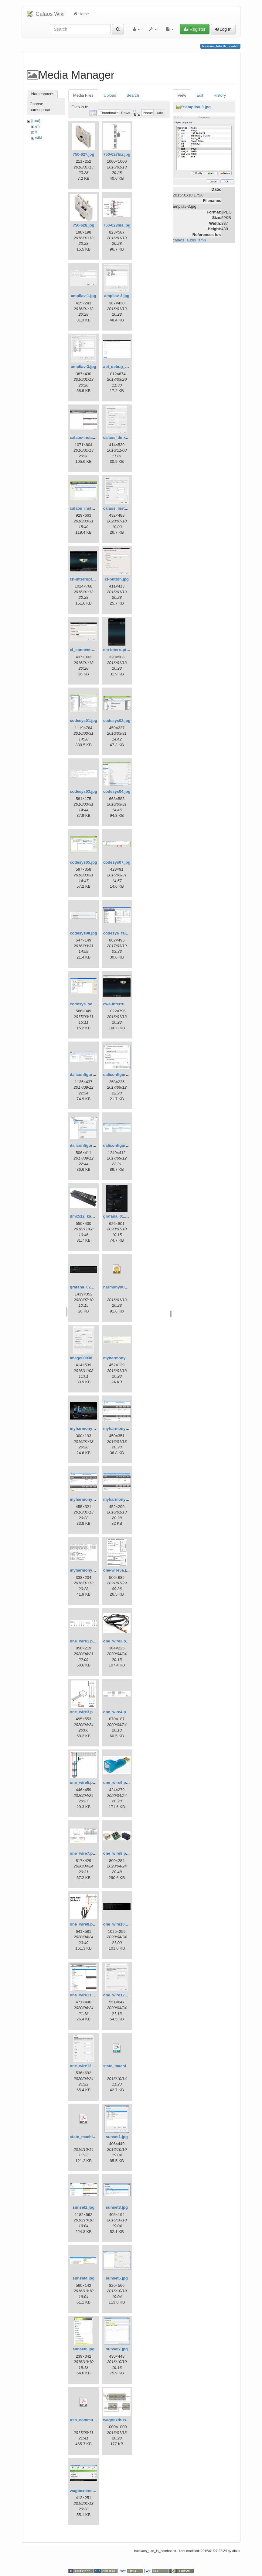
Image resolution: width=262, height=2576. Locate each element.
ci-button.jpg (117, 579)
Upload (110, 95)
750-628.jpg (83, 225)
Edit (199, 95)
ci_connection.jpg (87, 649)
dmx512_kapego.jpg (88, 1216)
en (37, 126)
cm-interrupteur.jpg (121, 649)
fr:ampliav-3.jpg (196, 107)
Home (81, 14)
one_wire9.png (83, 1924)
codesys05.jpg (83, 862)
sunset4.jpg (83, 2278)
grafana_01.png (117, 1216)
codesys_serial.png (88, 1004)
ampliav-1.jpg (83, 295)
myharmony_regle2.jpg (91, 1499)
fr (36, 132)
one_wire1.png (83, 1641)
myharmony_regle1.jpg (124, 1428)
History (219, 95)
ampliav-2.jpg (116, 295)
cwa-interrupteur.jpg (122, 1004)
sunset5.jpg (117, 2278)
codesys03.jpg (83, 791)
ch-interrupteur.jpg (87, 579)
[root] (35, 120)
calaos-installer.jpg (87, 437)
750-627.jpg (83, 154)
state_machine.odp (121, 2066)
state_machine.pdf (87, 2136)
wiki (38, 137)
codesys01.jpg (83, 720)
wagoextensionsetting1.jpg (95, 2490)
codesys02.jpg (117, 720)
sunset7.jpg (117, 2349)
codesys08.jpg (83, 933)
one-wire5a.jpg (117, 1570)
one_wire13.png (85, 2066)
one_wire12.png (118, 1995)
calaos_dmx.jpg (118, 437)
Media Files (83, 95)
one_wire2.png (117, 1641)
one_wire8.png (117, 1853)
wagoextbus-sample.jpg (125, 2420)
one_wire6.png (117, 1782)
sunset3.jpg (117, 2207)
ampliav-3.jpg (83, 366)
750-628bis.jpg (117, 225)
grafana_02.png (84, 1287)
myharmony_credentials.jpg (129, 1358)
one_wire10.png (118, 1924)
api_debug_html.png (122, 366)
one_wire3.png (83, 1712)
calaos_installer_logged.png (129, 508)
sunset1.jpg (117, 2136)
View (182, 95)
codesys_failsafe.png (123, 933)
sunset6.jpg (83, 2349)
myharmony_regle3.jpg (124, 1499)
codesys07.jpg (117, 862)
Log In (223, 29)
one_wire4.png (117, 1712)
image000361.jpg (85, 1358)
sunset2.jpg (83, 2207)
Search (133, 95)
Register (195, 29)
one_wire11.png (85, 1995)
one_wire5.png (83, 1782)
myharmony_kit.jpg (88, 1428)
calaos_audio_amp (189, 240)
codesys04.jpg (117, 791)
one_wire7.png (83, 1853)
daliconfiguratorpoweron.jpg (96, 1145)
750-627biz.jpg (116, 154)
